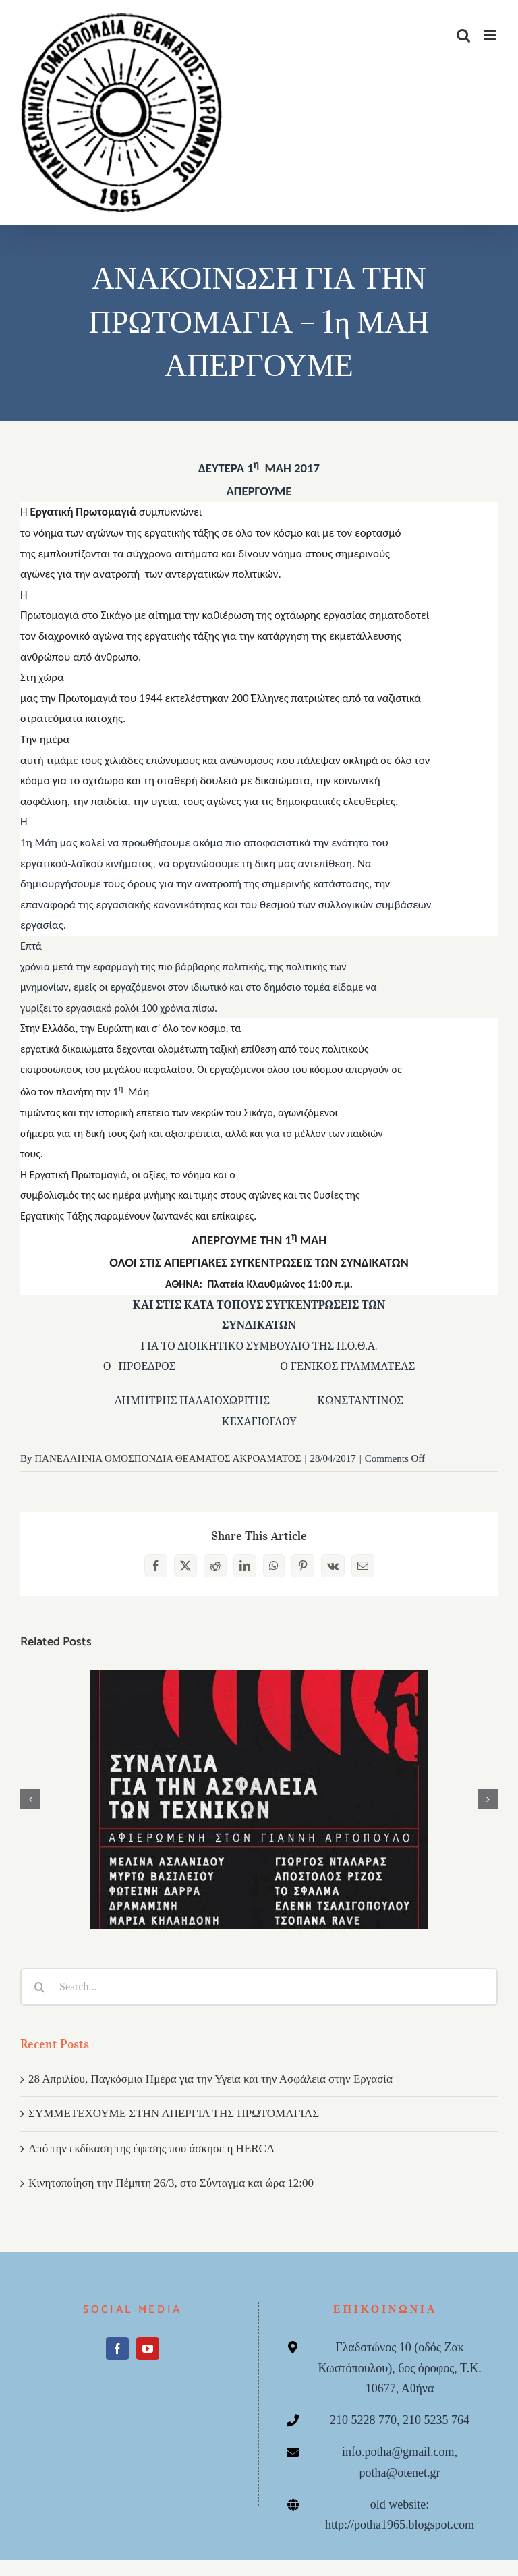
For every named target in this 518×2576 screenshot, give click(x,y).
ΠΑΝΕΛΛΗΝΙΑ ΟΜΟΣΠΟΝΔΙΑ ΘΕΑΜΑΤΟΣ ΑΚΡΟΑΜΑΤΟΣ (167, 1458)
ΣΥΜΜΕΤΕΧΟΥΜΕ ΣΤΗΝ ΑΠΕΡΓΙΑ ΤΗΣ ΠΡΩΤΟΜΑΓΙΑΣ (173, 2113)
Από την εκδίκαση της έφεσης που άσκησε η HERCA (151, 2148)
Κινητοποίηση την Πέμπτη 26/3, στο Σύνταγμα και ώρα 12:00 (171, 2182)
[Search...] (259, 1987)
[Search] (39, 1987)
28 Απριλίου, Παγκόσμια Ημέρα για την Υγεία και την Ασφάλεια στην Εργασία (210, 2079)
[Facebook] (117, 2348)
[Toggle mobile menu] (491, 35)
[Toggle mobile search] (463, 35)
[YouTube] (147, 2348)
